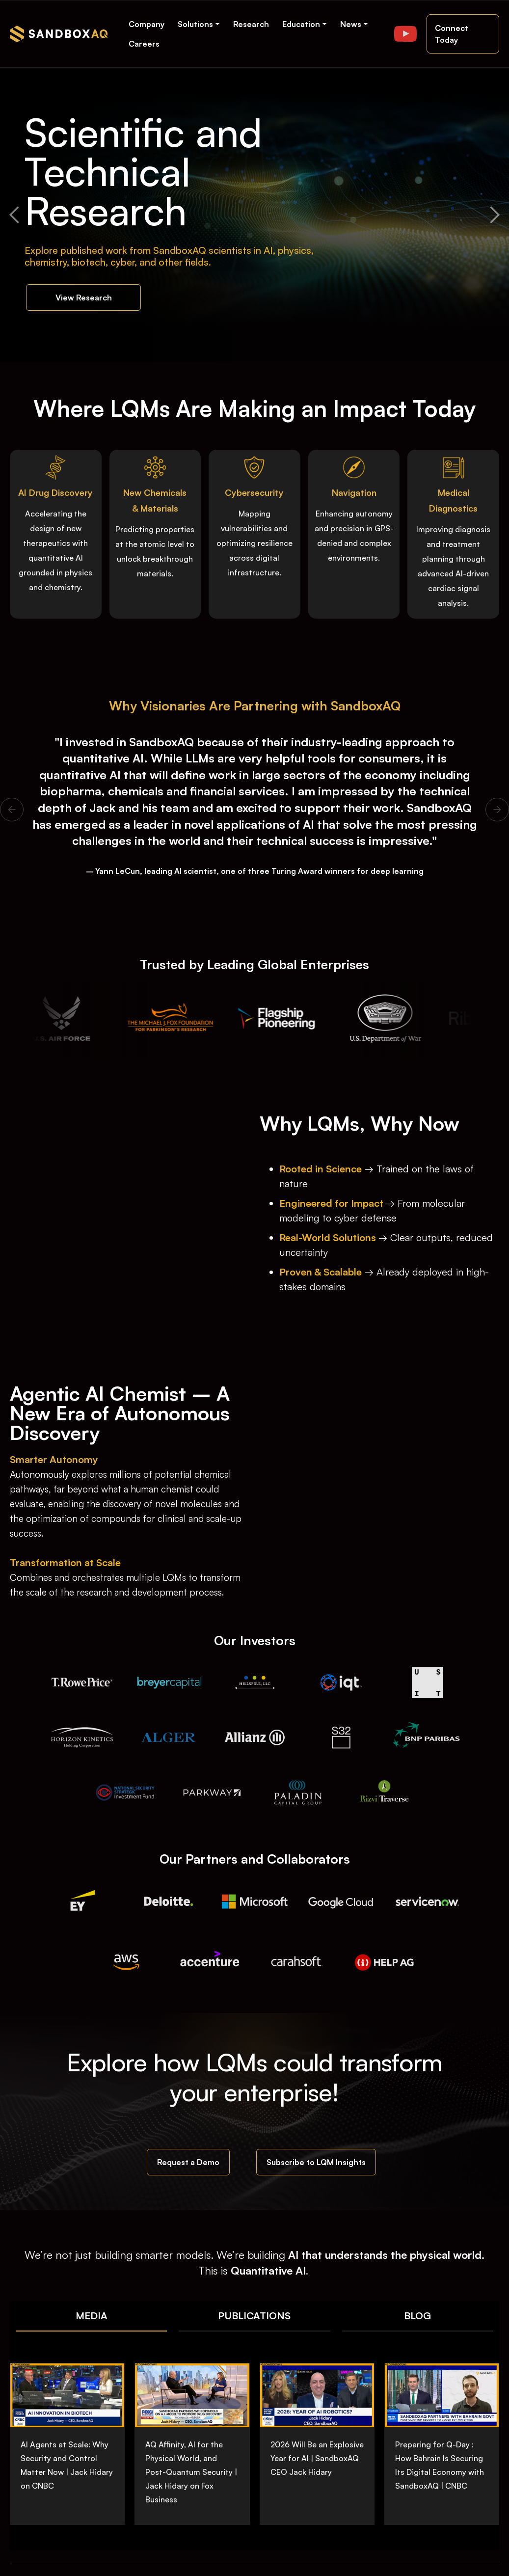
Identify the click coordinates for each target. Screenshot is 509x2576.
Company (146, 24)
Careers (144, 44)
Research (251, 24)
